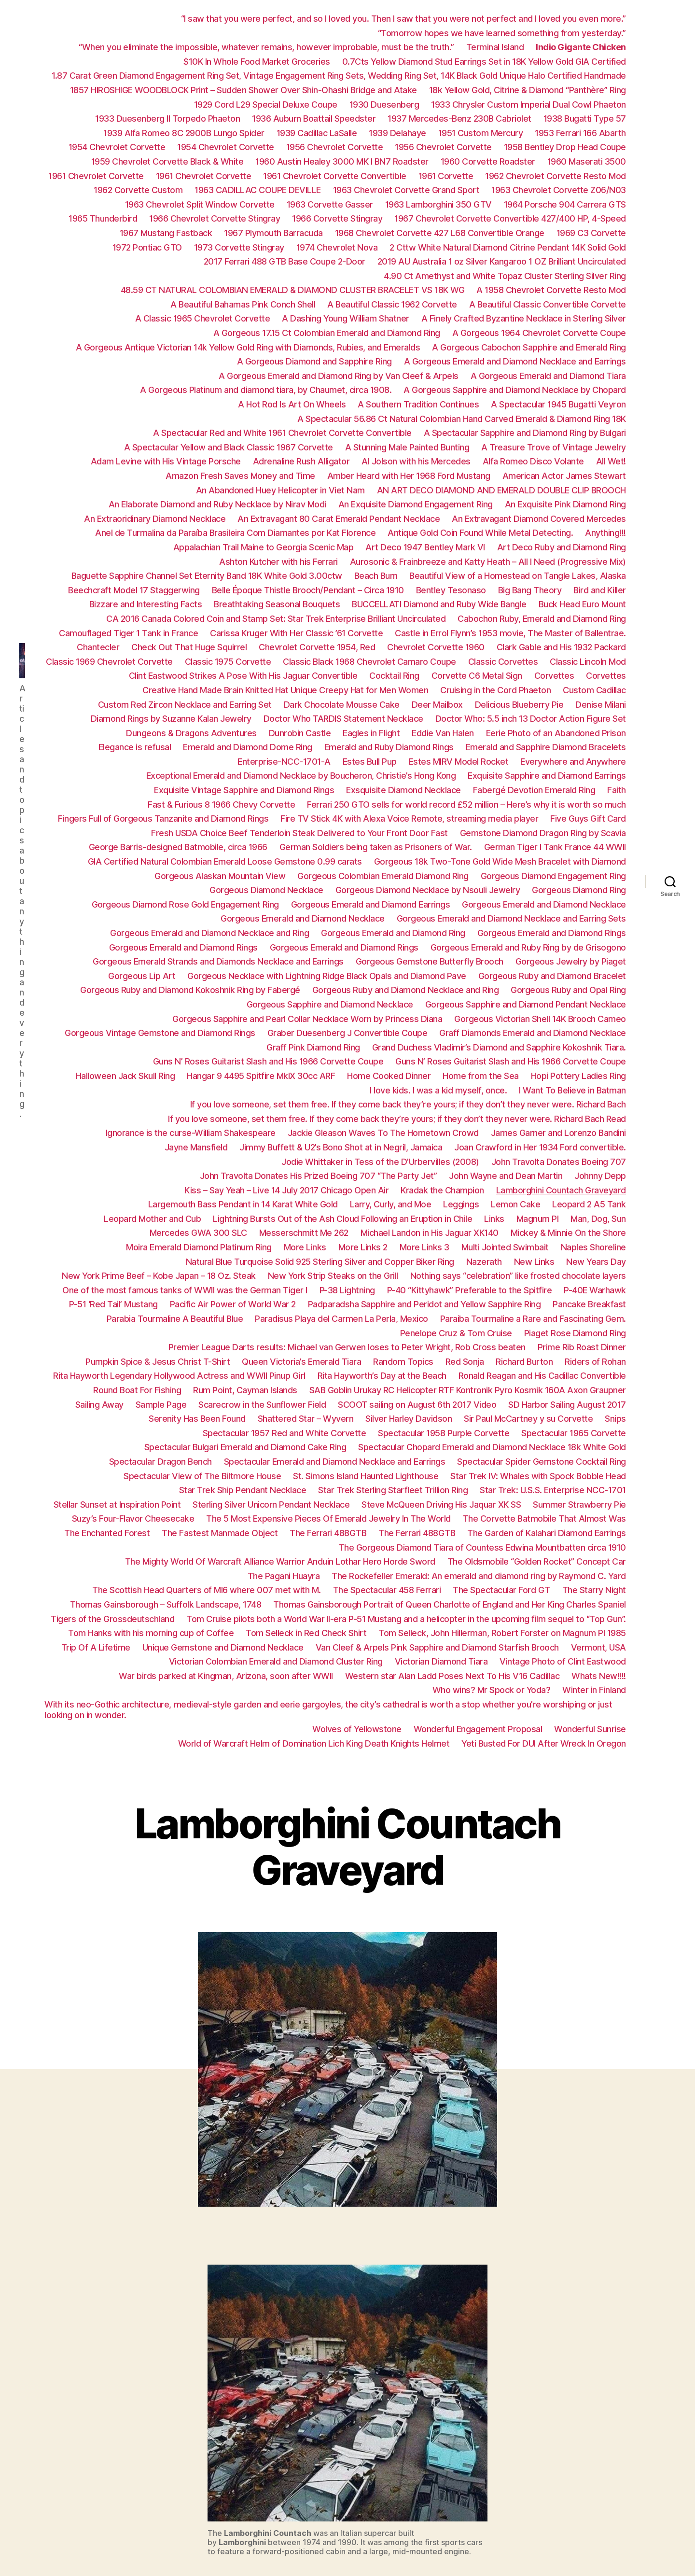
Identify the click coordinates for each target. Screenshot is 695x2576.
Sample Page (161, 1405)
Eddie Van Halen (443, 733)
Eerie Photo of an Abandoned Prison (556, 733)
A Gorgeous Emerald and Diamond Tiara (548, 376)
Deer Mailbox (437, 705)
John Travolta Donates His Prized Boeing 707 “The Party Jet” (318, 1176)
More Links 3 (424, 1247)
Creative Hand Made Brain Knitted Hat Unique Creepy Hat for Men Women (285, 690)
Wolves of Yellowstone (357, 1729)
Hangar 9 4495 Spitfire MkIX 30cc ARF (261, 1076)
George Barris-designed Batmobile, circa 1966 (178, 847)
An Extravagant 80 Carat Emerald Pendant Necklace (338, 519)
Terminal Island (495, 47)
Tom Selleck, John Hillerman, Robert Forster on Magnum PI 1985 (502, 1633)
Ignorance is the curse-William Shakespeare (191, 1133)
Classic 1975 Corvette (228, 662)
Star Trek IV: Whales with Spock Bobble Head (538, 1476)
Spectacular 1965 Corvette (573, 1433)
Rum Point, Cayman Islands (245, 1390)
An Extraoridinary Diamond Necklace (154, 519)
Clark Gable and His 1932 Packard (561, 647)
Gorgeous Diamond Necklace (266, 890)
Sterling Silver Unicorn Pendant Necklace (271, 1504)
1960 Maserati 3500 (586, 161)
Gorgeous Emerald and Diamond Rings (551, 933)
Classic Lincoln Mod (588, 662)
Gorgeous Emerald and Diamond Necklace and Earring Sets (511, 918)
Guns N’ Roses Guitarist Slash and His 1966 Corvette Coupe (268, 1061)
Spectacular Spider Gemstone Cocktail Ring (541, 1461)
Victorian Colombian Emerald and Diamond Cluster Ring (276, 1661)
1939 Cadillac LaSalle (317, 133)
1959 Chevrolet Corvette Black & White (167, 161)
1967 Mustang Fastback (166, 233)
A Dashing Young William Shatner (345, 318)
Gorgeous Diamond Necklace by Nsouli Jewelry (427, 890)
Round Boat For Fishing (137, 1390)
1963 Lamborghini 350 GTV (438, 204)
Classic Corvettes (503, 662)
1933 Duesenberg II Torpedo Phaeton (167, 118)
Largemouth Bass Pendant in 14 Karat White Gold (243, 1204)
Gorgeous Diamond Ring (579, 890)
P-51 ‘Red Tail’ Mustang (113, 1304)
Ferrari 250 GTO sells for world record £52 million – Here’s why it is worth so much (466, 804)
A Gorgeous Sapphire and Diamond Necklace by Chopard (514, 390)
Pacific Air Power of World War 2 (233, 1304)
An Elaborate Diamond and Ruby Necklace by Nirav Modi (217, 504)
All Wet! (611, 461)
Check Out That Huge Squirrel (189, 647)
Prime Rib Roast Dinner (582, 1347)
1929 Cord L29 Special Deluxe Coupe (265, 104)
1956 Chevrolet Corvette (334, 147)
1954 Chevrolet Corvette (117, 147)
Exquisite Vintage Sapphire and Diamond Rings (244, 790)
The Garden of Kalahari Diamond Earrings (546, 1533)
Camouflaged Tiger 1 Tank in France (128, 633)
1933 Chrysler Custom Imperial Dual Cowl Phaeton (528, 104)
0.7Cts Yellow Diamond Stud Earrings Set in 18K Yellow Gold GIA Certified (484, 61)
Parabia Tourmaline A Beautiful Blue (175, 1319)
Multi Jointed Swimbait (505, 1247)
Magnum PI (537, 1219)
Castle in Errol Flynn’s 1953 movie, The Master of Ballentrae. (510, 633)
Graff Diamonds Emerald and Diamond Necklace (532, 1033)
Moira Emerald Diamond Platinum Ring (199, 1247)
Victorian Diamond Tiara (441, 1661)
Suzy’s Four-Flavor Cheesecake (133, 1518)
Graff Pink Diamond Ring (313, 1047)
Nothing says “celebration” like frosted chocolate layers (518, 1276)
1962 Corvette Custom (138, 190)
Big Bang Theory (530, 590)
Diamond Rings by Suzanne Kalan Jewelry (171, 719)
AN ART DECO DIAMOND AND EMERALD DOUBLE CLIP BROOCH (501, 490)
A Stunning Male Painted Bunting (407, 447)
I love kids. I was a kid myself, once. (438, 1090)
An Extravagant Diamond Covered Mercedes (539, 519)
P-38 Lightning (347, 1290)
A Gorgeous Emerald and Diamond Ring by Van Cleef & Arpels (339, 376)
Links (494, 1219)
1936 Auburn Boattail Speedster (313, 118)
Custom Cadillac (594, 690)
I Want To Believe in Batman (572, 1090)
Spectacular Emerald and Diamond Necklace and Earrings (334, 1461)
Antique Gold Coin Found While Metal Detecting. (480, 533)
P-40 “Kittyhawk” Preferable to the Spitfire (469, 1290)
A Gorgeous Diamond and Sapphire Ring (314, 361)
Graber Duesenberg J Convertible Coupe (347, 1033)
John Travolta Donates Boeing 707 (558, 1162)
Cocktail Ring (394, 676)
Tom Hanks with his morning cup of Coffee (151, 1633)
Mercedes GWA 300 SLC (198, 1233)
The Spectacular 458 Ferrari (387, 1590)
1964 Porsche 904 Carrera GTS (565, 204)
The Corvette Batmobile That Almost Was (544, 1518)
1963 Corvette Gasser (330, 204)
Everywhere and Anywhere (573, 761)
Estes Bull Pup (370, 761)
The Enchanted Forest (107, 1533)
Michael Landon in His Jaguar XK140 (430, 1233)
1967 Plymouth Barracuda (273, 233)
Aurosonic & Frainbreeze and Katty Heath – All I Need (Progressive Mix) (488, 562)
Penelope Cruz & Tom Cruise (456, 1333)
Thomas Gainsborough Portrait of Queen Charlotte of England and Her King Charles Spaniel (449, 1604)
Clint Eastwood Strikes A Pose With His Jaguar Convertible (243, 676)
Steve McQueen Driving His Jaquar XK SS (441, 1504)
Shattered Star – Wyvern (306, 1419)
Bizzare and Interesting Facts (145, 604)
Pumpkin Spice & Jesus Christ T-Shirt (157, 1362)
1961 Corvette (445, 176)
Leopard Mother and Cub (152, 1219)
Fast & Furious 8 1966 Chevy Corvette (221, 804)
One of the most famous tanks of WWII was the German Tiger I (184, 1290)
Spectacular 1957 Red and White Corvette (284, 1433)
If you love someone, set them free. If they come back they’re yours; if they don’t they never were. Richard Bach (408, 1104)
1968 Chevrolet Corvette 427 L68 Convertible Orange (439, 233)
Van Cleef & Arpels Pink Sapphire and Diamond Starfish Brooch (437, 1647)
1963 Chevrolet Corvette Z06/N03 (558, 190)
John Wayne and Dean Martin (505, 1176)
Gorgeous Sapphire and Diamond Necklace (330, 1004)
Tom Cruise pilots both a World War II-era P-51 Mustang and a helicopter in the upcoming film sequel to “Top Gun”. (406, 1619)
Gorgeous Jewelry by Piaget (570, 961)
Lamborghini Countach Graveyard (561, 1190)
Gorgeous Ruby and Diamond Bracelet (552, 976)
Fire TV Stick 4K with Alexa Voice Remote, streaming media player (409, 818)
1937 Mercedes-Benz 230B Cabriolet (459, 118)
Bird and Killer (599, 590)
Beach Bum (376, 576)
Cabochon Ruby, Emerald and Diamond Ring (542, 619)
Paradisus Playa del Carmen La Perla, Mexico (341, 1319)
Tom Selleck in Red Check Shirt (306, 1633)
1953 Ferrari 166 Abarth (580, 133)
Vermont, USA (598, 1647)
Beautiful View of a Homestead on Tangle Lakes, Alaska (517, 576)
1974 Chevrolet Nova (337, 247)
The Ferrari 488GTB (328, 1533)
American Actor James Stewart (564, 476)
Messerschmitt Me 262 (303, 1233)
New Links (534, 1262)
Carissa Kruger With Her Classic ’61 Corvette (296, 633)
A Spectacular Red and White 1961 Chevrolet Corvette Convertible (282, 433)
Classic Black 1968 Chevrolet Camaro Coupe (369, 662)
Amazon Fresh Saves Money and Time (240, 476)
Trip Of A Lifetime (95, 1647)
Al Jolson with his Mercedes (416, 461)
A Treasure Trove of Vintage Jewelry (553, 447)
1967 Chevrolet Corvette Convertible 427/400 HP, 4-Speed (510, 218)
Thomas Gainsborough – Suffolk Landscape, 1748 (166, 1604)
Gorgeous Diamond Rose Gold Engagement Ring (185, 904)
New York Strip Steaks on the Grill (333, 1276)
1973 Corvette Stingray (239, 247)
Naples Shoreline (593, 1247)
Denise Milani (600, 705)
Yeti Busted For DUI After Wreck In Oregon (543, 1743)
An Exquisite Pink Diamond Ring (565, 504)
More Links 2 (363, 1247)
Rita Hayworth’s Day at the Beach (382, 1376)
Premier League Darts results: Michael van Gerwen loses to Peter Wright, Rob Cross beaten (347, 1347)
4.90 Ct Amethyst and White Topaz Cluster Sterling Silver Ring (505, 276)
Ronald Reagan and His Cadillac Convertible (542, 1376)
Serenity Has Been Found (197, 1419)
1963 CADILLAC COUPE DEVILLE (258, 190)
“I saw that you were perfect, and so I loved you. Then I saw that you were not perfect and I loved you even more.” (403, 19)
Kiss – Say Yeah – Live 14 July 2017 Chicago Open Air (286, 1190)
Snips (615, 1419)
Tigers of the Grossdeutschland (112, 1619)
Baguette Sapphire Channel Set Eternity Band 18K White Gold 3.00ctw (206, 576)
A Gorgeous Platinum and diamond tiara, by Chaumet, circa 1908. (265, 390)
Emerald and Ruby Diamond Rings (389, 747)
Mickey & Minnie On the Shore (568, 1233)
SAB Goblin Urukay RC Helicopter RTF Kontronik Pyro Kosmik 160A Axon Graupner (467, 1390)
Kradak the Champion (442, 1190)
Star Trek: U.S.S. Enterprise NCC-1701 (553, 1490)
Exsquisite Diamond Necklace (403, 790)
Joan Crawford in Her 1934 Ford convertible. (540, 1147)
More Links (305, 1247)
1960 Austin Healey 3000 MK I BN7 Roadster (342, 161)
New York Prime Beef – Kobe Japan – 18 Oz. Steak (159, 1276)
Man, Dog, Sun (598, 1219)
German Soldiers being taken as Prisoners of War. (375, 847)
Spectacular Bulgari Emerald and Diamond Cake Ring (245, 1447)
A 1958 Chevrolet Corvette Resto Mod (551, 290)
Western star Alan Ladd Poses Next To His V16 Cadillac (452, 1676)
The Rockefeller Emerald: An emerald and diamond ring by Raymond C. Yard (479, 1576)
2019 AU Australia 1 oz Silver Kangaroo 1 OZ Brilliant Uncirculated (501, 261)
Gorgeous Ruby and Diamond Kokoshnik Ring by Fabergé (190, 990)
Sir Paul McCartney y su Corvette (528, 1419)
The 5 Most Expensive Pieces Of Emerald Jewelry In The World (328, 1518)
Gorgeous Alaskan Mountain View (219, 876)
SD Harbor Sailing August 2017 (567, 1405)
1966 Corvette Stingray (337, 218)
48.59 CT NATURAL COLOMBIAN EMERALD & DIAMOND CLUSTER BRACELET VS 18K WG (293, 290)
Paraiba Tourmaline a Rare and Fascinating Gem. (533, 1319)
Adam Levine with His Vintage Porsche (166, 461)
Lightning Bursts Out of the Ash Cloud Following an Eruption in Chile (342, 1219)
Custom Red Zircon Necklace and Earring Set (185, 705)
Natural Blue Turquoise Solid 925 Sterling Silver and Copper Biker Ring (320, 1262)
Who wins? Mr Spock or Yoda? (491, 1690)
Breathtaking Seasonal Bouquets (277, 604)
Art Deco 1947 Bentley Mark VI (425, 547)
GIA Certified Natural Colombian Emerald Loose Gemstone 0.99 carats (225, 861)
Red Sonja (464, 1362)
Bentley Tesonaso (451, 590)
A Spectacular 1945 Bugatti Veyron (558, 404)
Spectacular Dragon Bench (160, 1461)
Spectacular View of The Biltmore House (202, 1476)
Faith (616, 790)
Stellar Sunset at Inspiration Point (117, 1504)
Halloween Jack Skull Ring (125, 1076)
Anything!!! (605, 533)
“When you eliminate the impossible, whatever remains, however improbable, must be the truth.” (266, 47)
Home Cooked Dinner (389, 1076)
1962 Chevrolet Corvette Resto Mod (555, 176)
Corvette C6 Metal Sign (476, 676)
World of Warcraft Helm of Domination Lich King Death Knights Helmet (314, 1743)
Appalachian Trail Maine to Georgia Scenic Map (263, 547)
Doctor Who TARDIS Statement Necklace (343, 719)
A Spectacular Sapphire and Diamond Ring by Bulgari (525, 433)
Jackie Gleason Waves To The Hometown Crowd (383, 1133)
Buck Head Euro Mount (582, 604)
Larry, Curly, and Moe (390, 1204)
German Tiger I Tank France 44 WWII (555, 847)
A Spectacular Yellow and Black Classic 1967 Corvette (228, 447)
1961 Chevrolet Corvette (96, 176)
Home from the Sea (481, 1076)
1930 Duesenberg (384, 104)
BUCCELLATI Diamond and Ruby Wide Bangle (439, 604)
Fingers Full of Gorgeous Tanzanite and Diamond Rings (163, 818)
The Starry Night (594, 1590)
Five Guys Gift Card (588, 818)
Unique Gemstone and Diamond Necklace (223, 1647)
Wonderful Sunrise (590, 1729)
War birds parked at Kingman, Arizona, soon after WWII (226, 1676)
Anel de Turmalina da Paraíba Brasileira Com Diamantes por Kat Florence (235, 533)
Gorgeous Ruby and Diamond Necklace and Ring (405, 990)
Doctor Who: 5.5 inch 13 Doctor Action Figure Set (530, 719)
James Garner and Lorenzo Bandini (558, 1133)
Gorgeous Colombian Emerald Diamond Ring (383, 876)
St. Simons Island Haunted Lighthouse (365, 1476)
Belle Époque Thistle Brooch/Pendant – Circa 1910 (308, 590)
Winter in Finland (594, 1690)
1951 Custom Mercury (480, 133)
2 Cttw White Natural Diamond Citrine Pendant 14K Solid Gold (507, 247)
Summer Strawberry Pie (579, 1504)
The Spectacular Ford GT (501, 1590)
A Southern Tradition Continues (418, 404)
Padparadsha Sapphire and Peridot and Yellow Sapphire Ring (424, 1304)
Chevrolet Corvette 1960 (436, 647)
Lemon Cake (515, 1204)
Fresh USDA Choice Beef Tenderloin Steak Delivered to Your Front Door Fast (299, 833)
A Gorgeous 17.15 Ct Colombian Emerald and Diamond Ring (326, 333)
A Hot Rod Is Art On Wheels (292, 404)
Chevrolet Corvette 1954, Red (317, 647)
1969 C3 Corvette (591, 233)
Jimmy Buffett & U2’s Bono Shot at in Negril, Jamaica (340, 1147)
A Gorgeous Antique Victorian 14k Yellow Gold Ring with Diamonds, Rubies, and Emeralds (248, 347)
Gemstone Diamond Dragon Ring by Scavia (543, 833)
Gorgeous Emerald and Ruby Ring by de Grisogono (528, 947)
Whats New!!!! (598, 1676)
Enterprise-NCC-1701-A (284, 761)
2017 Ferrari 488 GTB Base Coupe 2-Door (284, 261)
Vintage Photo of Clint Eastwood (563, 1661)
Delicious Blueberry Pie (519, 705)
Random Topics (403, 1362)
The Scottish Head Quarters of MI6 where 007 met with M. (206, 1590)
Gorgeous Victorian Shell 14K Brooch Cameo (540, 1019)
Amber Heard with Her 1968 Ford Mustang (408, 476)
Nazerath (484, 1262)
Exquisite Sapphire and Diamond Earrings (547, 775)
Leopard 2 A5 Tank (589, 1204)
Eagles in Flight (371, 733)
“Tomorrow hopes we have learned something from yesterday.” (502, 33)
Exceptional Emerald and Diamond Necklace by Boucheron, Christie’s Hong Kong (301, 775)
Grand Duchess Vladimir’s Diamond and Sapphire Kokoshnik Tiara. (499, 1047)
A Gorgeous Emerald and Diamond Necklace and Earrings (515, 361)
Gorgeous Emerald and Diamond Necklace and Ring (209, 933)
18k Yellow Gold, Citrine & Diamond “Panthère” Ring (527, 90)
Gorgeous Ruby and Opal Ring (568, 990)
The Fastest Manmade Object (220, 1533)
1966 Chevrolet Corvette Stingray (214, 218)
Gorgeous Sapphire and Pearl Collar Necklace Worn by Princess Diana (307, 1019)
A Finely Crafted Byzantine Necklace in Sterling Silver (523, 318)
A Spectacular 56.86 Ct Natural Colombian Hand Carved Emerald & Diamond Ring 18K (461, 419)
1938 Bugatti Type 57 (584, 118)
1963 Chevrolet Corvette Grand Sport (406, 190)
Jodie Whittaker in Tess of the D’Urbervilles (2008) (380, 1162)
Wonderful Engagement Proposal (478, 1729)
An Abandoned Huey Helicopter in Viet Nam (280, 490)
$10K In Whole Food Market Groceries (256, 61)
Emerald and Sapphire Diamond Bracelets (546, 747)
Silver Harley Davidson (408, 1419)
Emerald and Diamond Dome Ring (247, 747)
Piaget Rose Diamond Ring (575, 1333)
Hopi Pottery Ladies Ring (578, 1076)
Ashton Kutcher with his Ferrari (278, 562)
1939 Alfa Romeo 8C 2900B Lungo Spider (183, 133)
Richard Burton (524, 1362)
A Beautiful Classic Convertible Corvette (547, 304)
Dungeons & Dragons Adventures (191, 733)
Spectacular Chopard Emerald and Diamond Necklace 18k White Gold (492, 1447)
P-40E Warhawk (595, 1290)
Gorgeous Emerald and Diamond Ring (393, 933)
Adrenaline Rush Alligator (301, 461)
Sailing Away (99, 1405)
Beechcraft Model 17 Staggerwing (134, 590)
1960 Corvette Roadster (488, 161)
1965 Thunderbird (103, 218)
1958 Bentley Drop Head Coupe (565, 147)
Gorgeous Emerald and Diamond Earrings (370, 904)
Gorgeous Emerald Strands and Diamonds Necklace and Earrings (218, 961)
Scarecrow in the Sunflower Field (262, 1405)
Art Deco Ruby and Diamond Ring (561, 547)
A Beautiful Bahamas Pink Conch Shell (242, 304)
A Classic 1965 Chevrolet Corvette (202, 318)
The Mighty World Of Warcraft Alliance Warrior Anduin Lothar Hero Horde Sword (280, 1561)
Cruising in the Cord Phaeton (495, 690)
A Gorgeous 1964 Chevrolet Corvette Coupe (539, 333)
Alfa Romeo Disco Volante (533, 461)
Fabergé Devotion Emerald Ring (534, 790)
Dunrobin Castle (300, 733)
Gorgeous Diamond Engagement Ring (553, 876)
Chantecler (98, 647)
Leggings (461, 1204)
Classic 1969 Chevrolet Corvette (109, 662)
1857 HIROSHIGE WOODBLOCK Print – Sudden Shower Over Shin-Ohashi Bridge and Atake (243, 90)
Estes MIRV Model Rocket (459, 761)
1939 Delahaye (397, 133)
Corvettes (554, 676)
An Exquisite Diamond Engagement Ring (415, 504)
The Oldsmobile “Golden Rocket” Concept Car (536, 1561)
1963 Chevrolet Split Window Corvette (200, 204)
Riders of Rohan (595, 1362)
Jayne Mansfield (196, 1147)
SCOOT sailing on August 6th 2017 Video (417, 1405)
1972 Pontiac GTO (147, 247)
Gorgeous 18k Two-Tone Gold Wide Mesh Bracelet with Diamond (500, 861)
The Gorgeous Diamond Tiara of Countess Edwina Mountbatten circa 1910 (482, 1547)
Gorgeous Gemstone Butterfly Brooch (429, 961)
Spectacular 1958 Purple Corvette (443, 1433)
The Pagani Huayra (284, 1576)
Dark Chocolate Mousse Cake (342, 705)
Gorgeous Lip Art (141, 976)
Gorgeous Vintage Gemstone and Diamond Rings (160, 1033)
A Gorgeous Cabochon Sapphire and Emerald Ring (529, 347)
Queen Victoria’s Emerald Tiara (301, 1362)
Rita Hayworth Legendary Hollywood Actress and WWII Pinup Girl (179, 1376)
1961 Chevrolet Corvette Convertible (334, 176)
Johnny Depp (600, 1176)
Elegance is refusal (134, 747)
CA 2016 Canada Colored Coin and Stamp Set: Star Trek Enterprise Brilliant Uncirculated (275, 619)
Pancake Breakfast (589, 1304)
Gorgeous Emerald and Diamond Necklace (544, 904)
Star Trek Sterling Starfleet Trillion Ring (393, 1490)
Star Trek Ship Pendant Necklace (242, 1490)
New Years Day (596, 1262)
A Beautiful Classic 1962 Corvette (392, 304)
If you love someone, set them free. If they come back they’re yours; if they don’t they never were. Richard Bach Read (397, 1119)
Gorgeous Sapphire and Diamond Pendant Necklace (525, 1004)
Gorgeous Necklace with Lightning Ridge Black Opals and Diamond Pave (326, 976)
